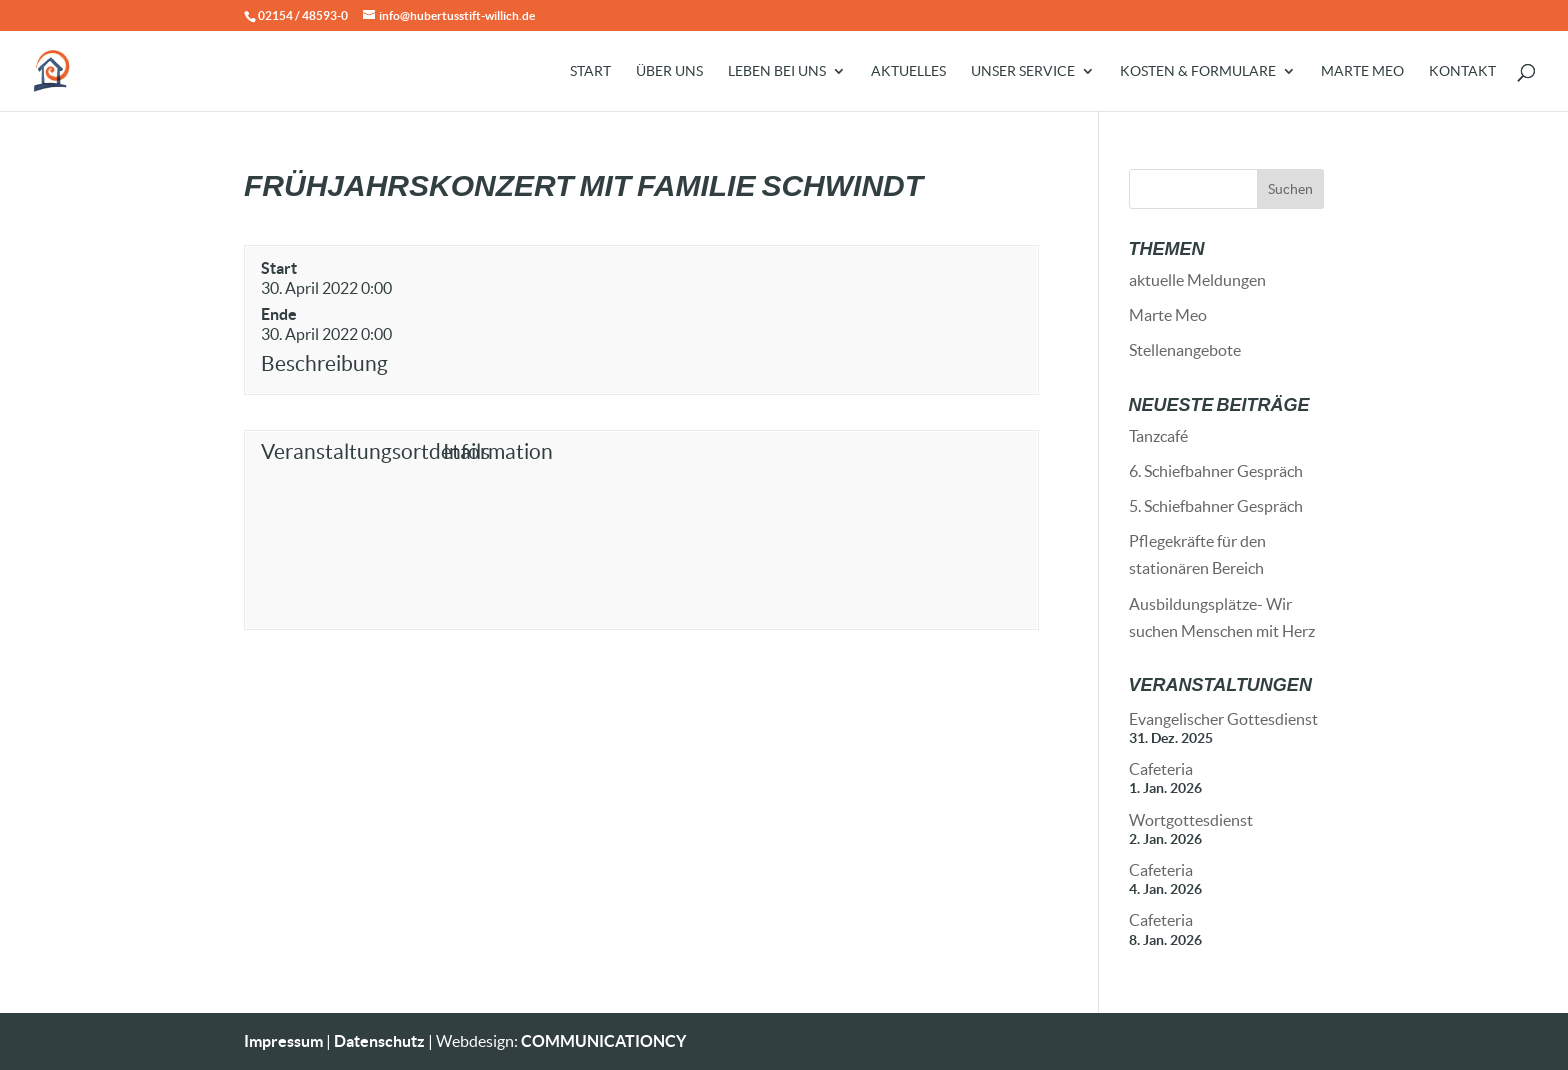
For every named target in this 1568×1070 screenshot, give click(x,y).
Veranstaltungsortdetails (347, 451)
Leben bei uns (777, 71)
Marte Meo (1362, 71)
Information (498, 451)
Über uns (669, 71)
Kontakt (1462, 71)
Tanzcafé (1158, 436)
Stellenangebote (1185, 350)
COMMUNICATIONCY (603, 1041)
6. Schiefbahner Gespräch (1216, 471)
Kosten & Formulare (1198, 71)
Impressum (283, 1041)
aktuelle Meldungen (1197, 280)
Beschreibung (324, 363)
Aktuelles (908, 71)
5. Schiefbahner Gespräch (1216, 506)
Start (590, 71)
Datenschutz (379, 1041)
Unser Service (1023, 71)
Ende (279, 314)
